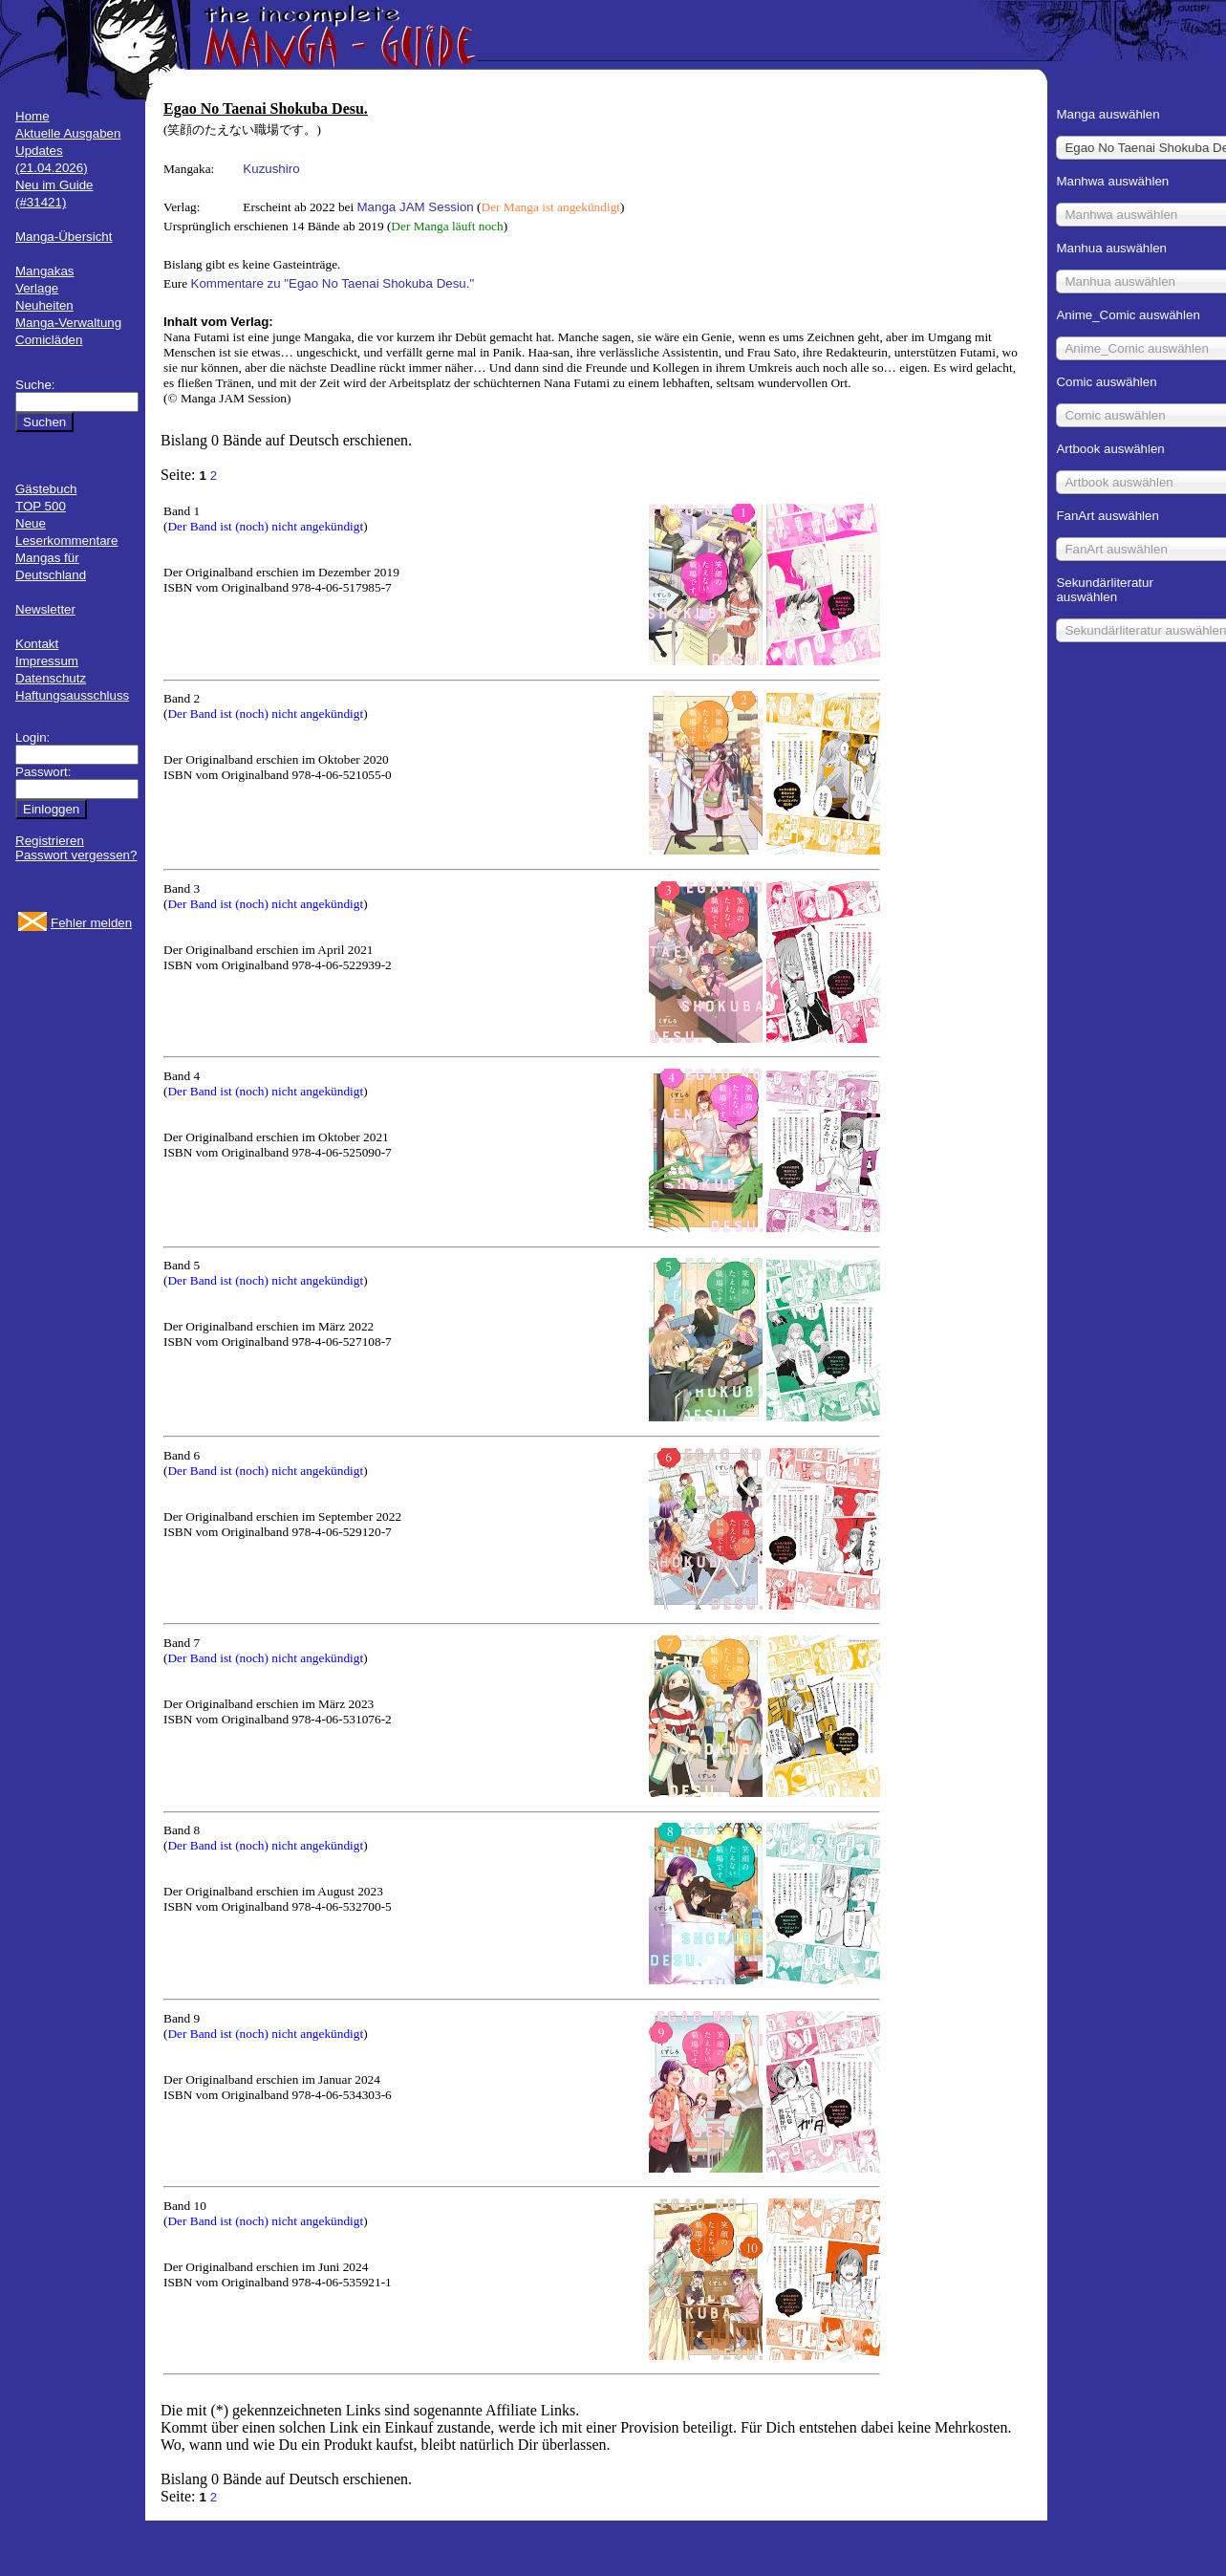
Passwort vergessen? (76, 855)
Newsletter (45, 609)
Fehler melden (91, 923)
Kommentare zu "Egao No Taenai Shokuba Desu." (333, 283)
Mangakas (45, 271)
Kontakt (36, 644)
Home (32, 116)
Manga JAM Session (415, 207)
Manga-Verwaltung (68, 322)
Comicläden (48, 340)
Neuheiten (44, 305)
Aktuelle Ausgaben (67, 133)
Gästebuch (45, 489)
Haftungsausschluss (72, 695)
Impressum (46, 661)
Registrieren (49, 840)
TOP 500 (40, 506)
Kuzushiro (271, 169)
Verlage (36, 288)
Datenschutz (50, 678)
